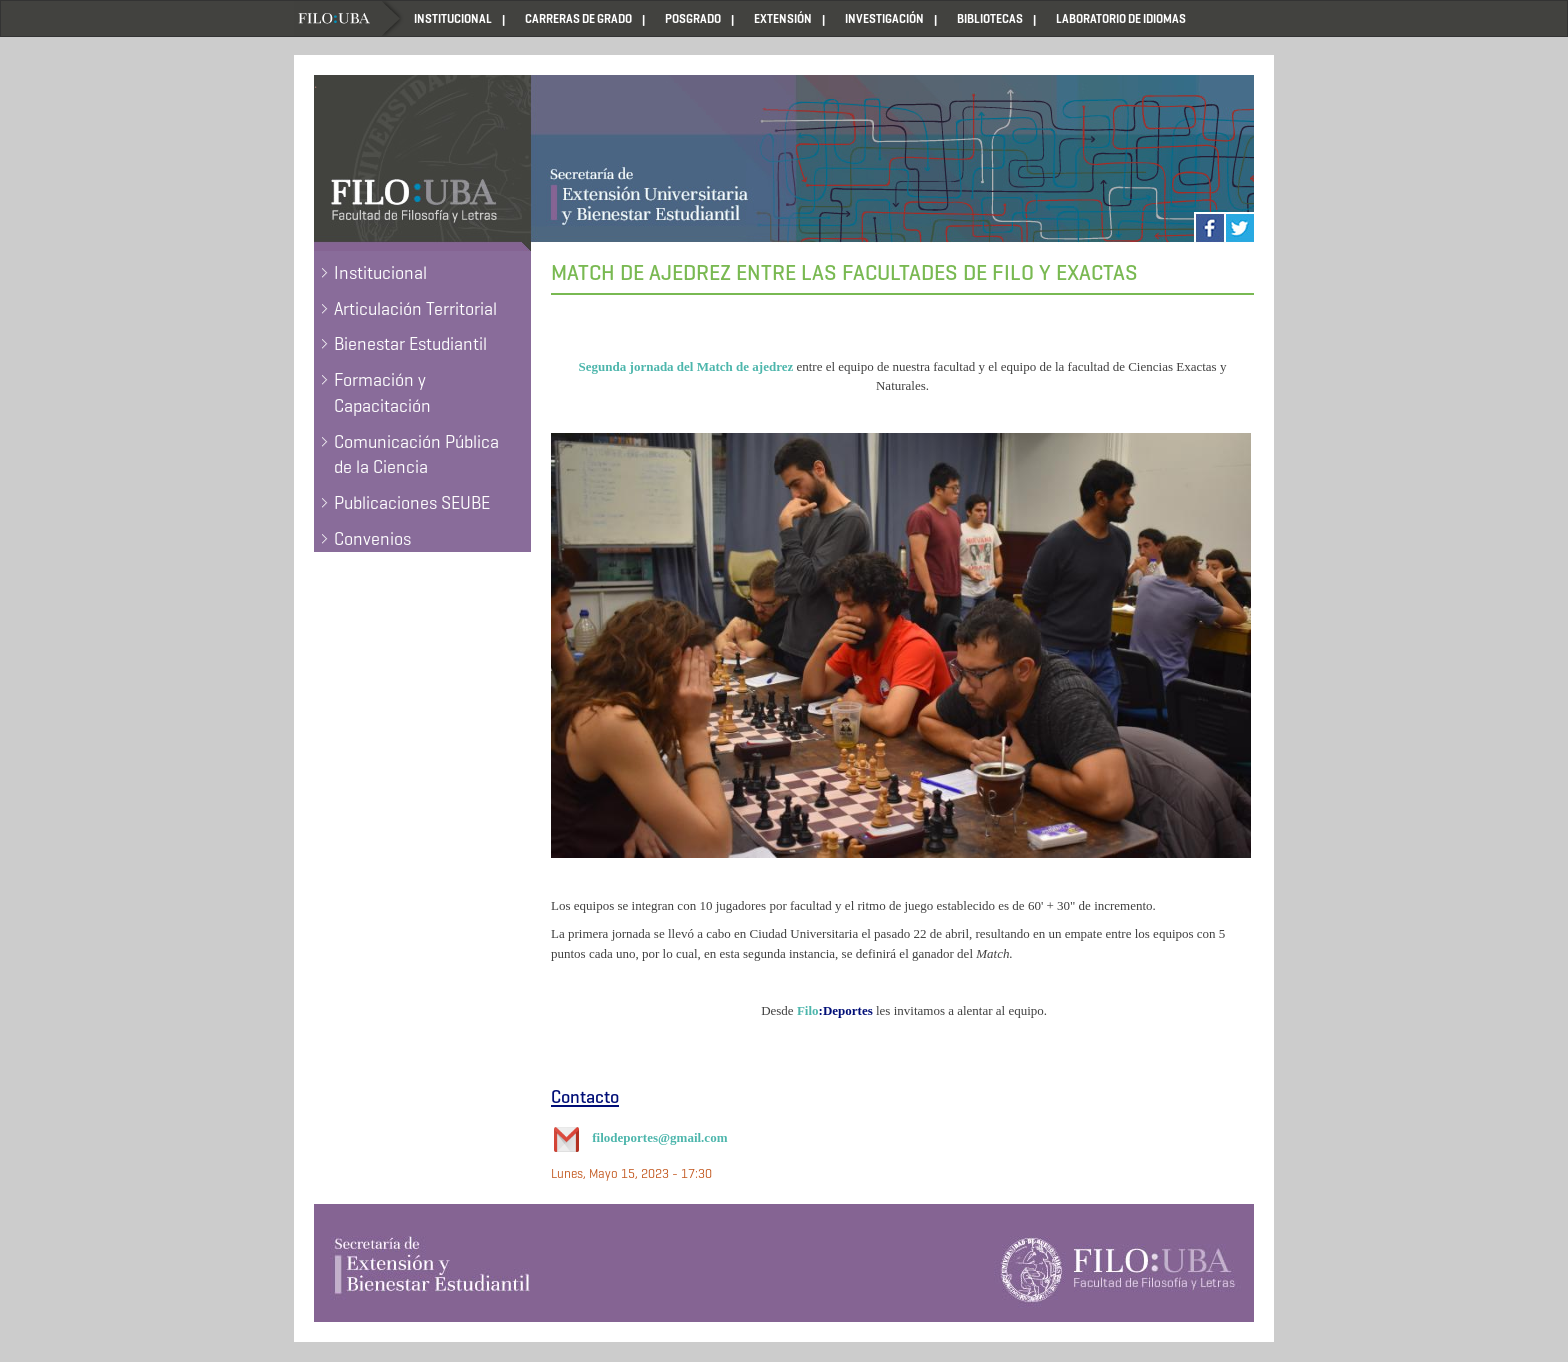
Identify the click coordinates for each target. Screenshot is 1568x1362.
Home (349, 18)
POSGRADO (693, 18)
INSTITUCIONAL (453, 18)
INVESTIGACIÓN (884, 18)
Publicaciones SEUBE (412, 503)
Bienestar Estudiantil (410, 344)
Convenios (372, 539)
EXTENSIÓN (783, 18)
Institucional (380, 273)
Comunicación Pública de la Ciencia (416, 455)
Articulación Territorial (415, 309)
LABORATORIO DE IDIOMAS (1121, 18)
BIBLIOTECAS (990, 18)
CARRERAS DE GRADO (578, 18)
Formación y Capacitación (382, 393)
